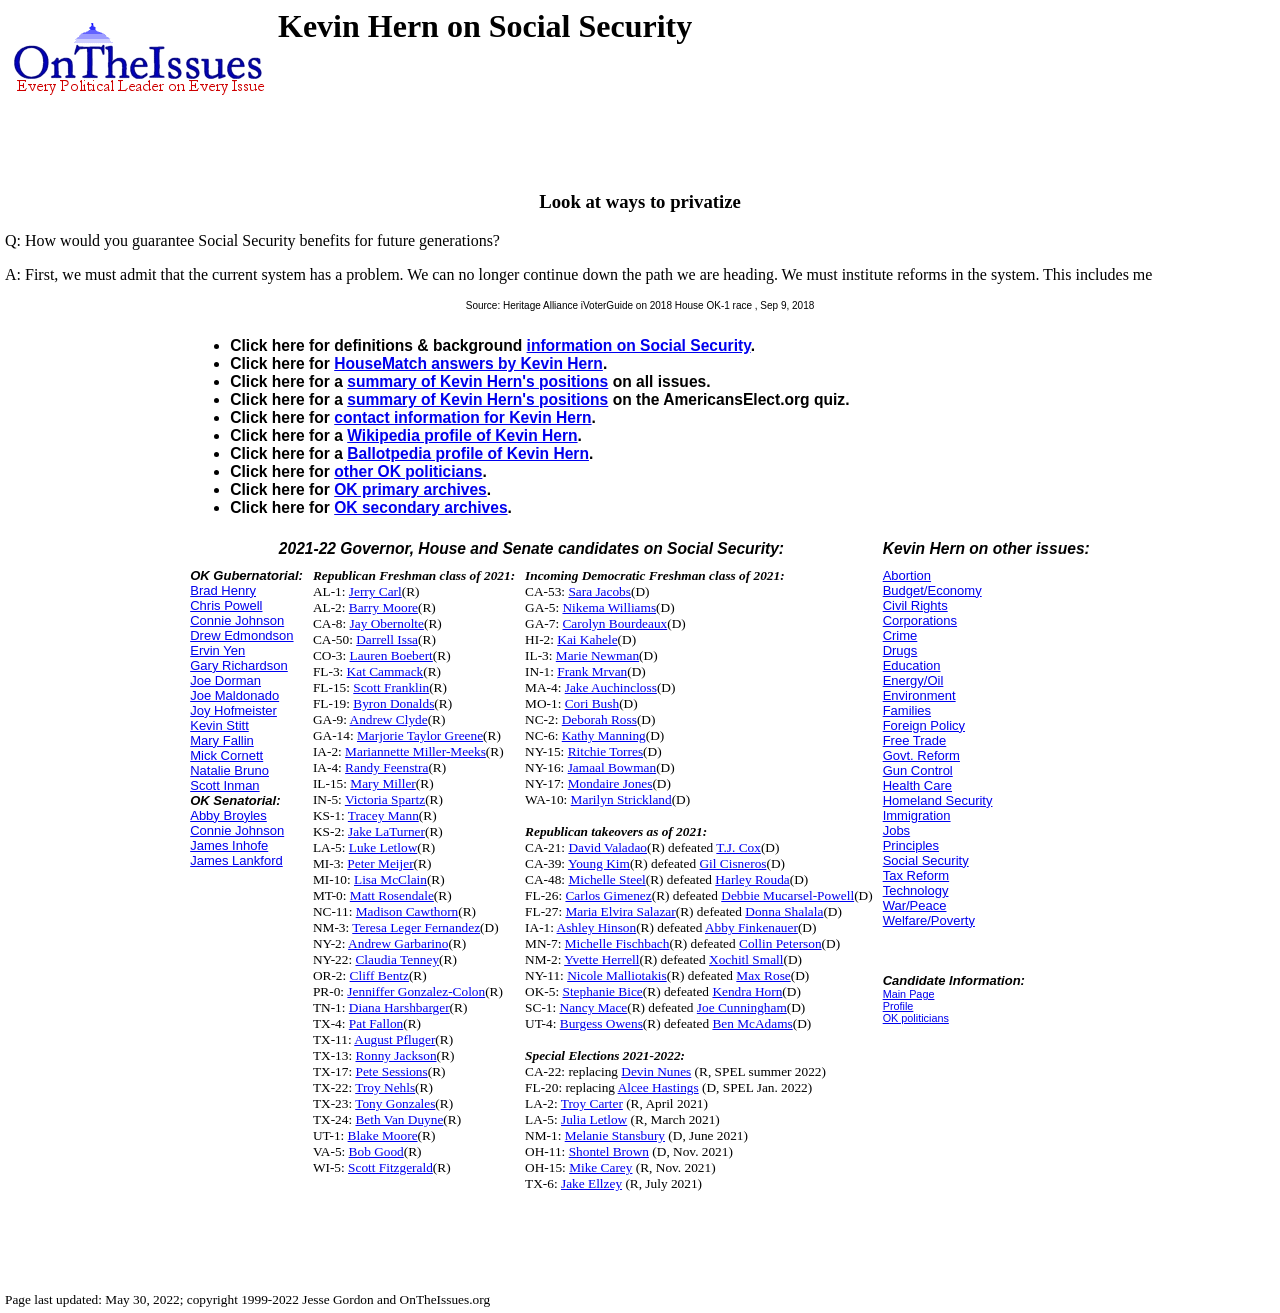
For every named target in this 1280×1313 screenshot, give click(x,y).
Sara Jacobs (599, 591)
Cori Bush (592, 703)
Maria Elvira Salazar (620, 911)
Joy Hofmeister (233, 710)
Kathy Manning (604, 735)
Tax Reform (916, 875)
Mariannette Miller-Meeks (415, 751)
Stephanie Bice (602, 991)
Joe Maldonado (234, 695)
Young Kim (599, 863)
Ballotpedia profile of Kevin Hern (468, 453)
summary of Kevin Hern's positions (477, 381)
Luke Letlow (383, 847)
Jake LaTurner (386, 831)
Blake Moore (383, 1135)
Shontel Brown (609, 1151)
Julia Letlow (594, 1119)
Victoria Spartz (385, 799)
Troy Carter (592, 1103)
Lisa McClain (390, 879)
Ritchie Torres (605, 751)
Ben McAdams (752, 1023)
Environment (919, 695)
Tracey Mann (383, 815)
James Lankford (236, 860)
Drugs (900, 650)
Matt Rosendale (392, 895)
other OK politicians (408, 471)
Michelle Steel (606, 879)
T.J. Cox (738, 847)
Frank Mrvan (592, 671)
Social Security (926, 860)
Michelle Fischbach (617, 943)
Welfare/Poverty (929, 920)
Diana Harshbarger (399, 1007)
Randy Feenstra (386, 767)
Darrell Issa (387, 639)
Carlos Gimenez (608, 895)
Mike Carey (600, 1167)
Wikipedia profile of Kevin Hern (462, 435)
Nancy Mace (594, 1007)
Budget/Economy (932, 590)
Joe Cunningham (742, 1007)
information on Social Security (639, 345)
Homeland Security (938, 800)
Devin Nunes (656, 1071)
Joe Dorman (225, 680)
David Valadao (607, 847)
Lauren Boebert (391, 655)
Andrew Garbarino (398, 943)
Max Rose (763, 975)
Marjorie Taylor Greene (420, 735)
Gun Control (918, 770)
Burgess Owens (601, 1023)
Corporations (920, 620)
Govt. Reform (921, 755)
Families (907, 710)
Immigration (917, 815)
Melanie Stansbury (615, 1135)
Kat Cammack (385, 671)
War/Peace (915, 905)
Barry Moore (383, 607)
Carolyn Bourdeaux (614, 623)
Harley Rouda (752, 879)
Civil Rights (915, 605)
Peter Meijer (380, 863)
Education (912, 665)
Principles (911, 845)
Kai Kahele (587, 639)
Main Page (909, 994)
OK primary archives (410, 489)
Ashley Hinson (597, 927)
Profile (898, 1006)
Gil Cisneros (732, 863)
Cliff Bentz (379, 975)
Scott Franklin (391, 687)
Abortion (907, 575)
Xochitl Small (746, 959)
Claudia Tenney (397, 959)
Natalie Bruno (229, 770)
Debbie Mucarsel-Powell (787, 895)
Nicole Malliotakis (617, 975)
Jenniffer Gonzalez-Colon (416, 991)
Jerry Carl (375, 591)
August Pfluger (394, 1039)
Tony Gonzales (395, 1103)
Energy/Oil (913, 680)
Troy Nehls (385, 1087)
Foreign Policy (924, 725)
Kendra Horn (747, 991)
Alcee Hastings (658, 1087)
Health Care (917, 785)
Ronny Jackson (395, 1055)
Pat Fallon (376, 1023)
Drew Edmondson (241, 635)
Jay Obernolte (387, 623)
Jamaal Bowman (612, 767)
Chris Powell (226, 605)
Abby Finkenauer (751, 927)
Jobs (896, 830)
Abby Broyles (228, 815)
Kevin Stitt (219, 725)
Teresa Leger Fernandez (416, 927)
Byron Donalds (393, 703)
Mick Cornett (226, 755)
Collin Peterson (780, 943)
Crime (900, 635)
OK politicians (916, 1018)
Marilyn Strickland (621, 799)
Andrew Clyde (389, 719)
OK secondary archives (420, 507)
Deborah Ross (599, 719)
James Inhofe (229, 845)
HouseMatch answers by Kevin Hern (468, 363)
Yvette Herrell (601, 959)
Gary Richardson (239, 665)
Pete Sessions (391, 1071)
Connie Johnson (237, 620)
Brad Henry (223, 590)
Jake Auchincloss (611, 687)
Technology (916, 890)
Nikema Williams (609, 607)
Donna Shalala (784, 911)
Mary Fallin (222, 740)
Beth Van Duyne (399, 1119)
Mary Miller (383, 783)
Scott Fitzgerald (390, 1167)
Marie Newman (597, 655)
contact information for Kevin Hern (462, 417)
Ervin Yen (217, 650)
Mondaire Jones (610, 783)
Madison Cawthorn (407, 911)
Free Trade (915, 740)
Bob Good (376, 1151)
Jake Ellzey (591, 1183)
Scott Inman (224, 785)
